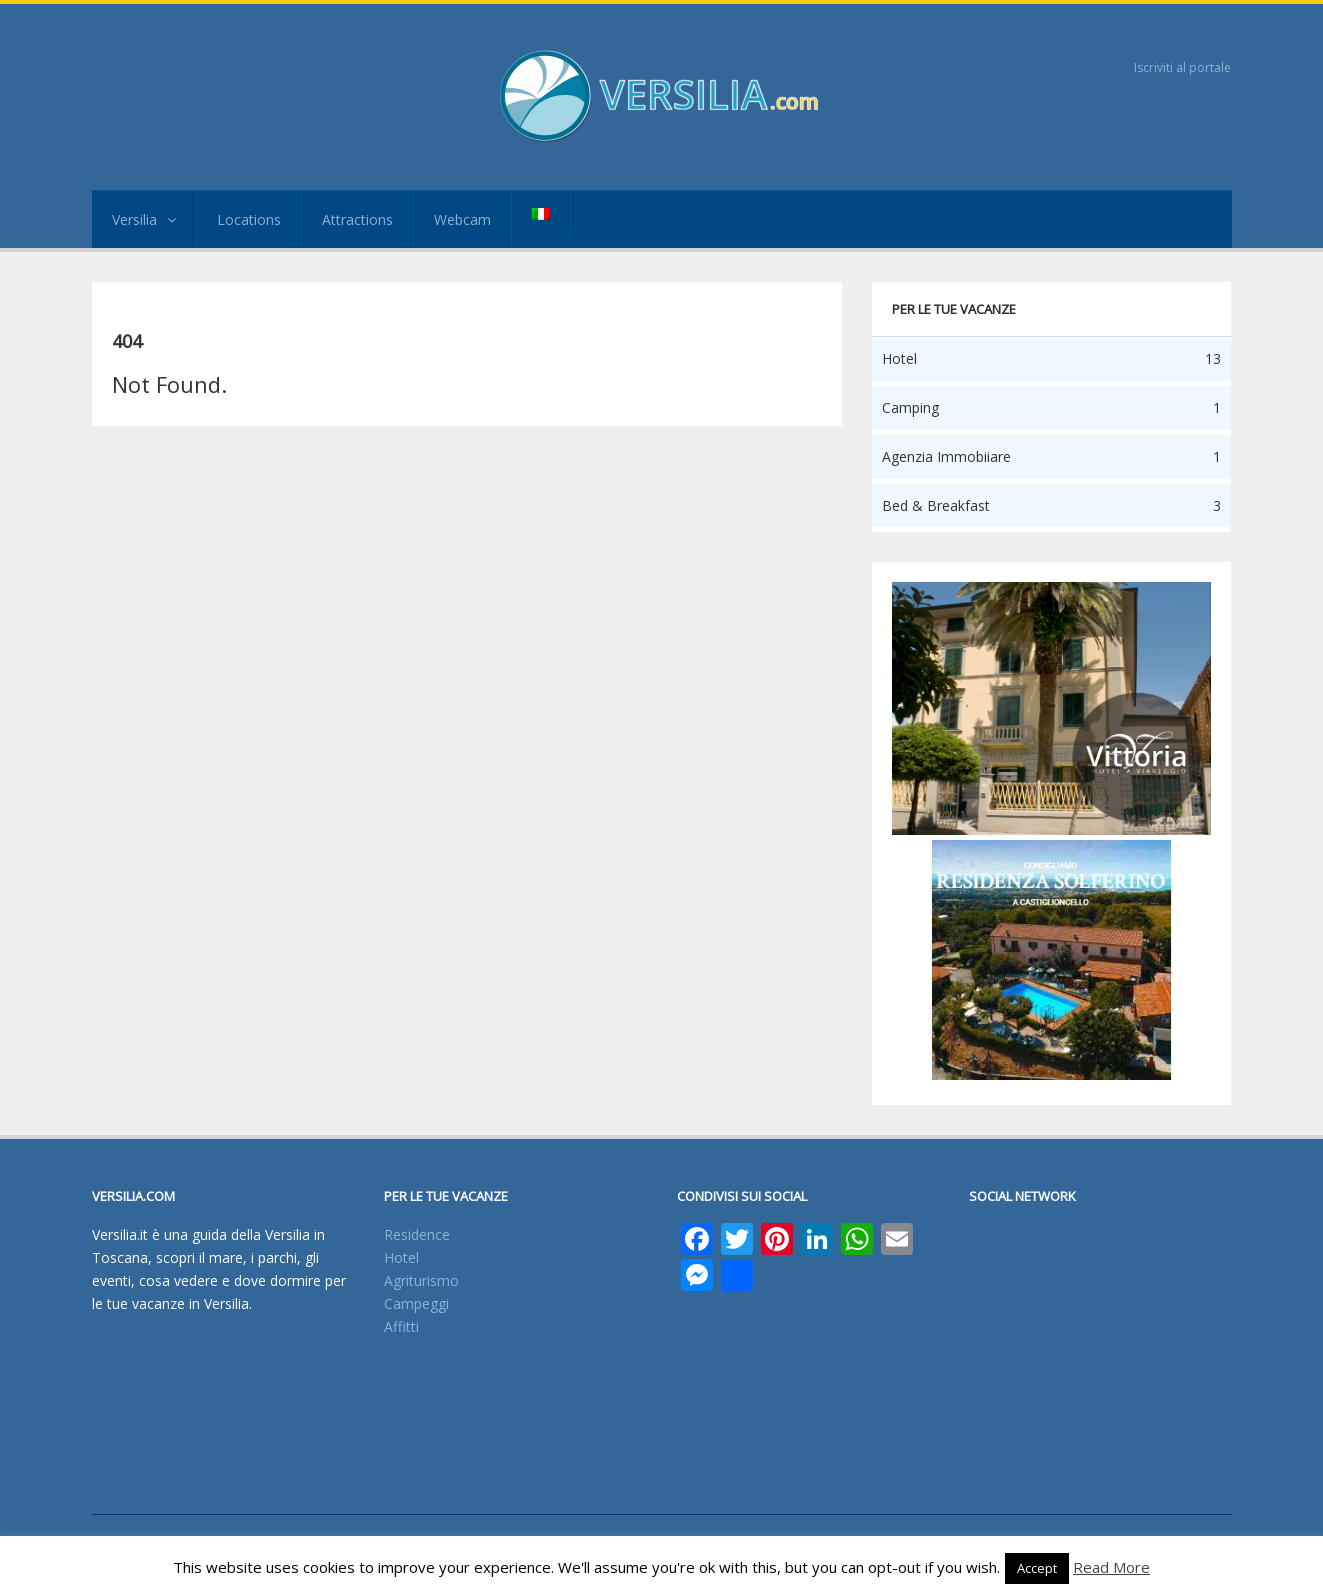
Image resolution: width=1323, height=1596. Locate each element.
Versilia (144, 219)
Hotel (401, 1257)
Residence (417, 1234)
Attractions (357, 219)
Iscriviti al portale (1182, 67)
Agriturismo (421, 1280)
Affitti (401, 1326)
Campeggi (416, 1303)
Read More (1111, 1567)
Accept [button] (1037, 1568)
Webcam (462, 219)
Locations (249, 219)
